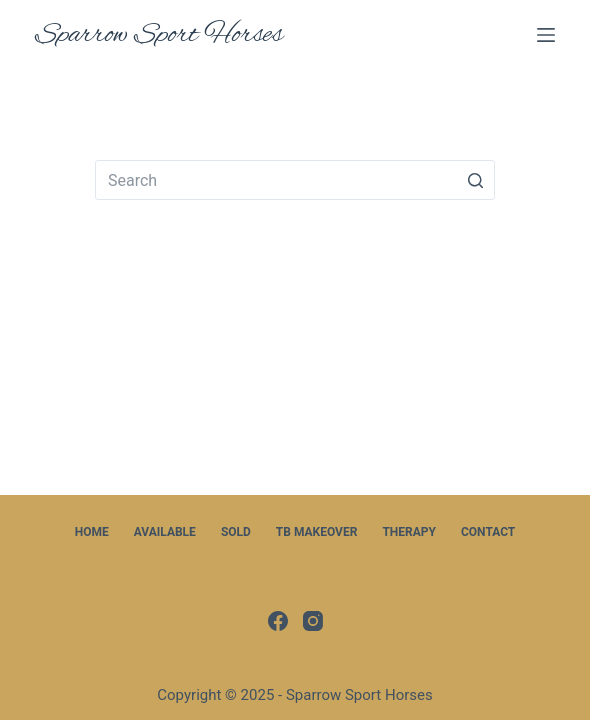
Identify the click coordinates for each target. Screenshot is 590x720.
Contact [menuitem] (488, 532)
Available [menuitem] (165, 532)
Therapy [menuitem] (409, 532)
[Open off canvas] (546, 35)
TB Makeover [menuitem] (317, 532)
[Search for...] (295, 180)
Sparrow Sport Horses (159, 35)
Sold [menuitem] (236, 532)
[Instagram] (313, 621)
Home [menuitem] (92, 532)
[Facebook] (278, 621)
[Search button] (475, 180)
